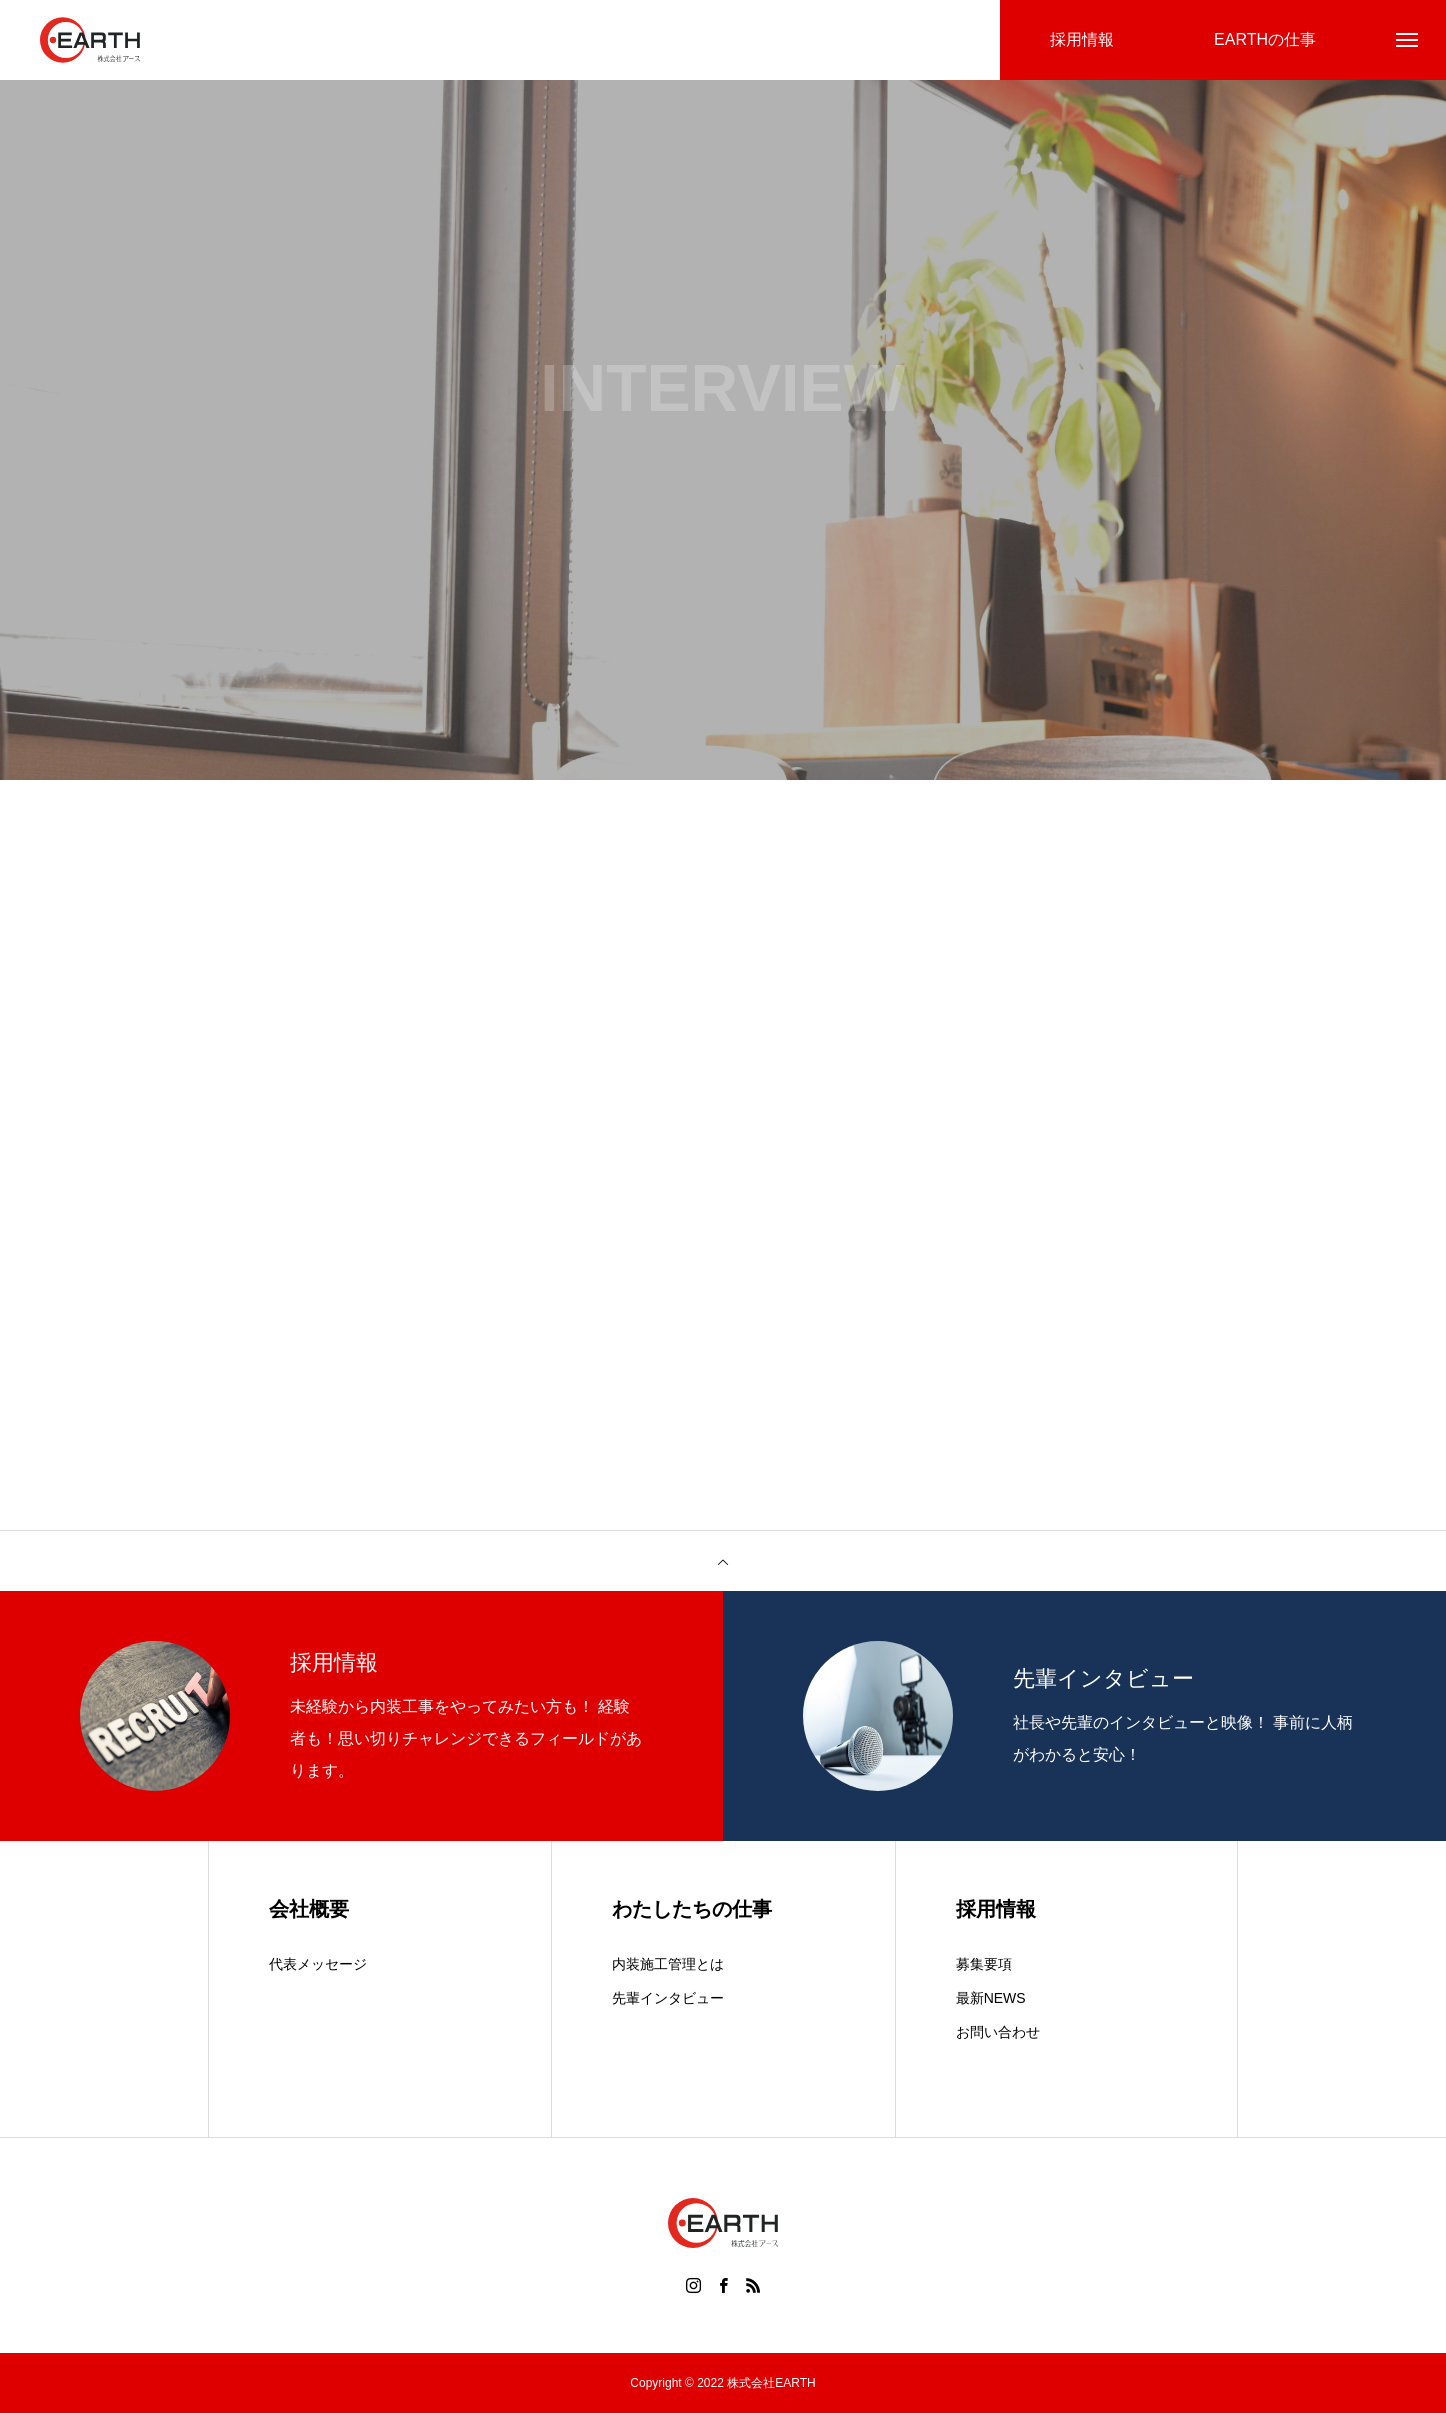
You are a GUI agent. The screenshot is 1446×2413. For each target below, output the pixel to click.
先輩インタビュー (668, 1998)
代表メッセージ (318, 1964)
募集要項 (984, 1964)
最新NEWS (991, 1998)
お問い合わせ (998, 2032)
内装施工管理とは (668, 1964)
